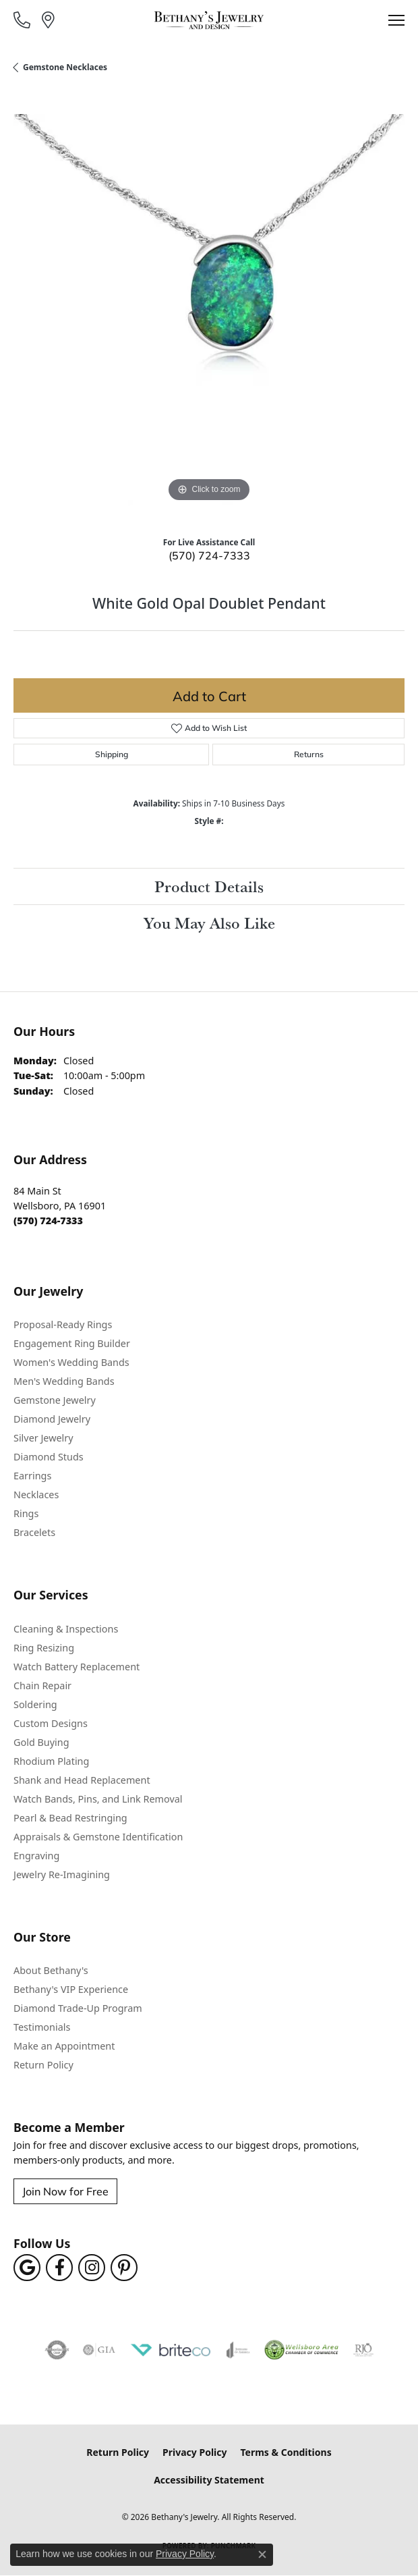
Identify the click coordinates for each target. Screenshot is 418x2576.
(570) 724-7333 (209, 555)
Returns (309, 754)
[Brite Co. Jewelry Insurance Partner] (171, 2350)
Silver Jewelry (43, 1437)
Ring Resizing (43, 1647)
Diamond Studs (48, 1456)
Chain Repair (42, 1685)
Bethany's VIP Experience (70, 1989)
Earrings (32, 1475)
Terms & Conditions (285, 2452)
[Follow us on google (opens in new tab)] (26, 2267)
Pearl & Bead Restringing (70, 1817)
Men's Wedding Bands (64, 1381)
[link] (23, 19)
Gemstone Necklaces (65, 67)
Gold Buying (41, 1742)
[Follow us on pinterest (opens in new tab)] (124, 2267)
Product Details (209, 886)
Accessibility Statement (209, 2479)
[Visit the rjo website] (363, 2350)
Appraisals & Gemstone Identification (98, 1836)
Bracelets (34, 1532)
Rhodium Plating (51, 1761)
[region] (209, 309)
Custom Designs (50, 1723)
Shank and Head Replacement (81, 1780)
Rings (25, 1513)
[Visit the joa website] (238, 2350)
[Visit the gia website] (99, 2350)
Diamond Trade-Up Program (77, 2008)
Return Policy (43, 2064)
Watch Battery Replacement (76, 1666)
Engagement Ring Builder (71, 1343)
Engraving (36, 1855)
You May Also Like (209, 922)
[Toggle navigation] (396, 20)
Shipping (111, 754)
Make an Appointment (64, 2045)
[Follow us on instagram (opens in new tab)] (91, 2267)
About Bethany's (50, 1970)
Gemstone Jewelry (54, 1400)
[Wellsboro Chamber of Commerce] (302, 2350)
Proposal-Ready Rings (62, 1324)
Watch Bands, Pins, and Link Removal (98, 1798)
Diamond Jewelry (51, 1419)
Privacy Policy (194, 2452)
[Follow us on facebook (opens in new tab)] (59, 2267)
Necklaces (36, 1494)
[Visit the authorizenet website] (56, 2350)
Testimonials (41, 2027)
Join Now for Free (65, 2191)
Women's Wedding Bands (71, 1362)
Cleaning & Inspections (65, 1628)
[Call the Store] (48, 1220)
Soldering (35, 1704)
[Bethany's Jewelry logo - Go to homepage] (209, 20)
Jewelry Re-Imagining (61, 1874)
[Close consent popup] (262, 2554)
